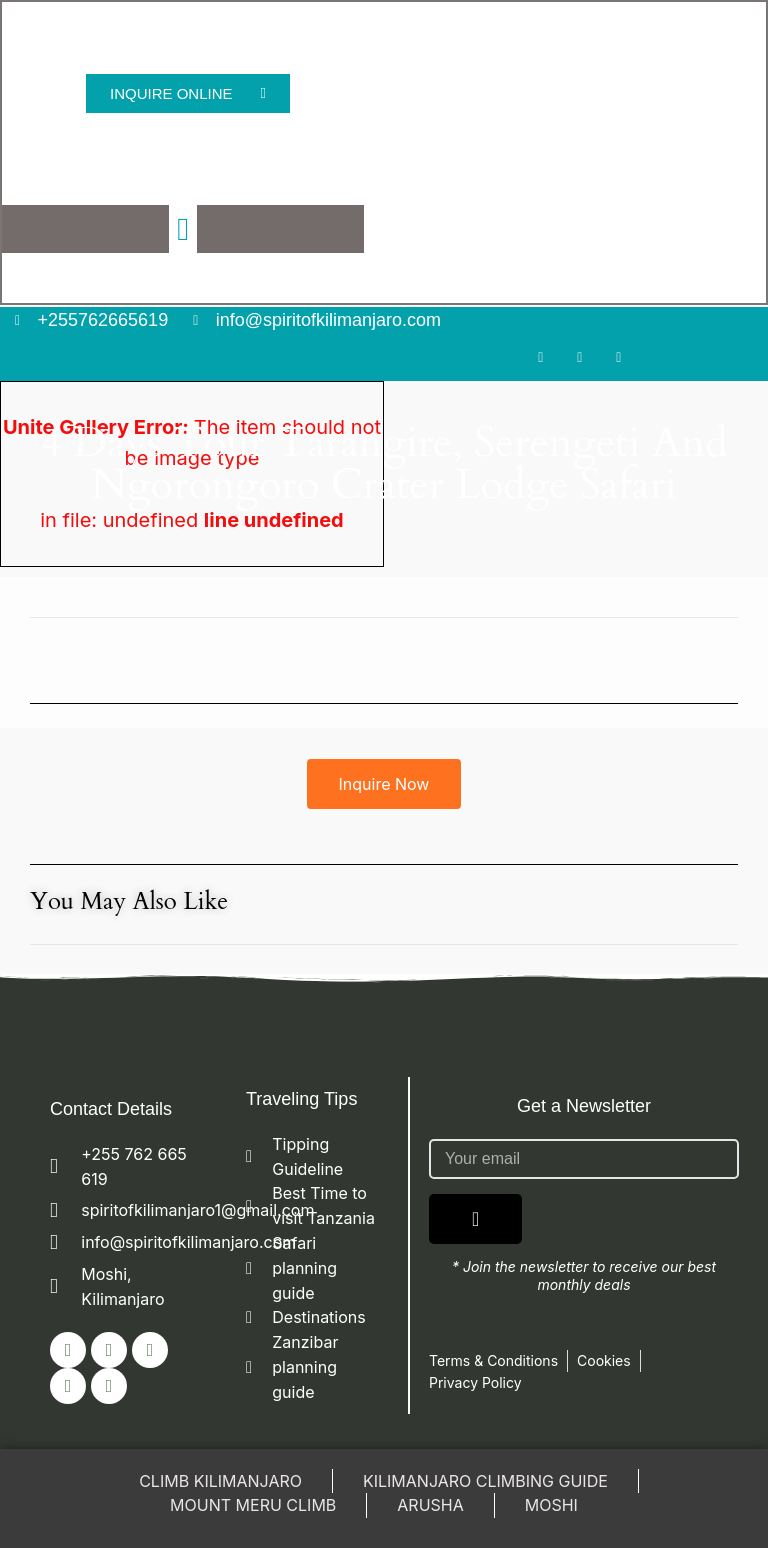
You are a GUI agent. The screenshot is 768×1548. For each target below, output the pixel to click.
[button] (184, 230)
